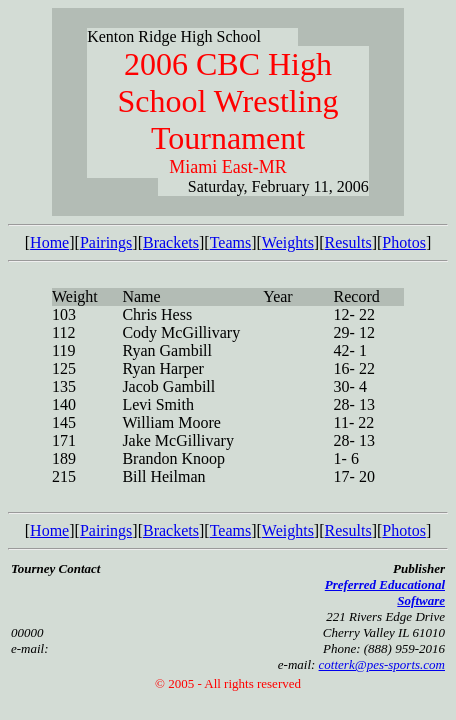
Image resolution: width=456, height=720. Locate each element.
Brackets (171, 242)
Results (348, 242)
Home (49, 242)
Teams (231, 242)
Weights (288, 242)
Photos (404, 242)
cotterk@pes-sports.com (382, 664)
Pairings (106, 242)
